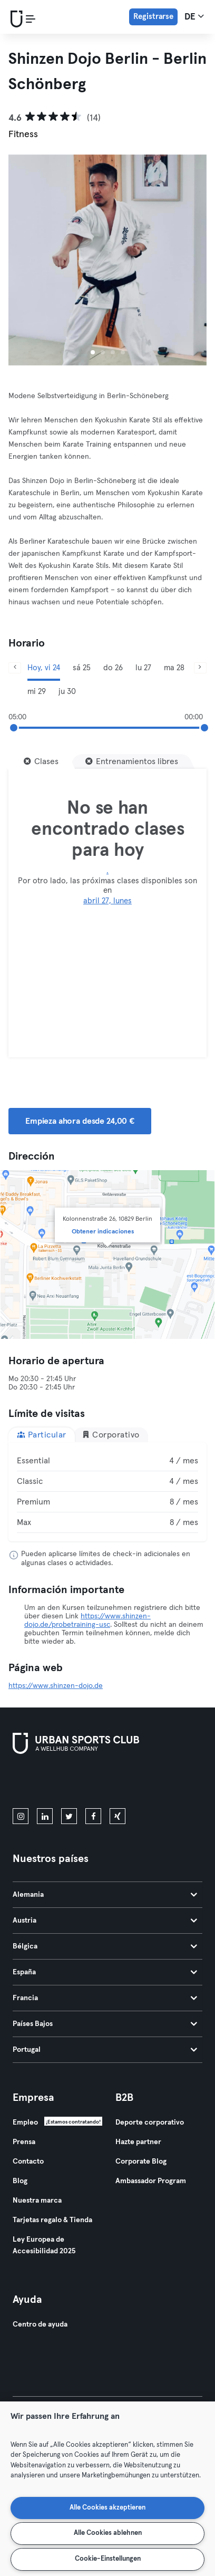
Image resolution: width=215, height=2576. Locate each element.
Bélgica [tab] (105, 1946)
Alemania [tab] (105, 1894)
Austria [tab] (105, 1920)
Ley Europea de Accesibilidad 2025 (44, 2245)
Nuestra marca (37, 2200)
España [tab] (105, 1972)
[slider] (13, 727)
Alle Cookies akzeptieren (107, 2507)
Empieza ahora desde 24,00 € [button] (79, 1121)
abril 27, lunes (107, 901)
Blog (20, 2181)
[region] (107, 2488)
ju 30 (67, 692)
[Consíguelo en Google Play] (125, 1783)
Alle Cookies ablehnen (108, 2533)
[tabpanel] (107, 1492)
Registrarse (153, 17)
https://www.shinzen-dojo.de (55, 1686)
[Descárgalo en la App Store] (48, 1783)
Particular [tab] (41, 1434)
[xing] (117, 1816)
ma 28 (174, 668)
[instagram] (20, 1816)
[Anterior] (14, 667)
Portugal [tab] (105, 2049)
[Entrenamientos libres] (131, 761)
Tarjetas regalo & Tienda (52, 2220)
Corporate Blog (141, 2161)
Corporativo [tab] (111, 1434)
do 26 (113, 668)
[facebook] (93, 1816)
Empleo (25, 2122)
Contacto (28, 2161)
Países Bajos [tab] (105, 2024)
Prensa (24, 2142)
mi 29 (36, 692)
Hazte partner (138, 2142)
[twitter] (69, 1816)
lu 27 (143, 668)
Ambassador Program (150, 2181)
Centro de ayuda (40, 2324)
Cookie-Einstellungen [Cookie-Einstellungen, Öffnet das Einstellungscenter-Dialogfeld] (108, 2558)
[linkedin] (45, 1816)
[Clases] (41, 761)
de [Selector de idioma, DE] (194, 16)
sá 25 (82, 668)
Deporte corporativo (149, 2122)
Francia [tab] (105, 1998)
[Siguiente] (200, 667)
